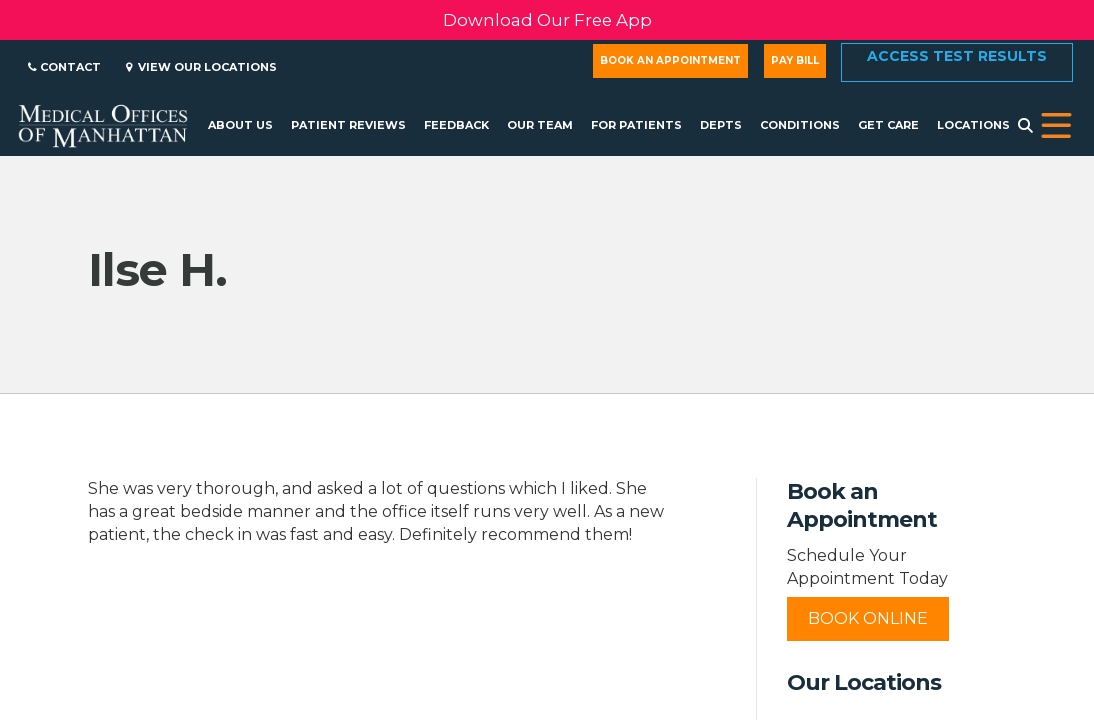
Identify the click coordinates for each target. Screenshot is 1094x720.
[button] (1056, 126)
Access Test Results (957, 56)
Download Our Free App (547, 20)
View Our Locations (201, 67)
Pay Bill (795, 60)
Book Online (868, 618)
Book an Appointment (670, 60)
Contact (64, 67)
